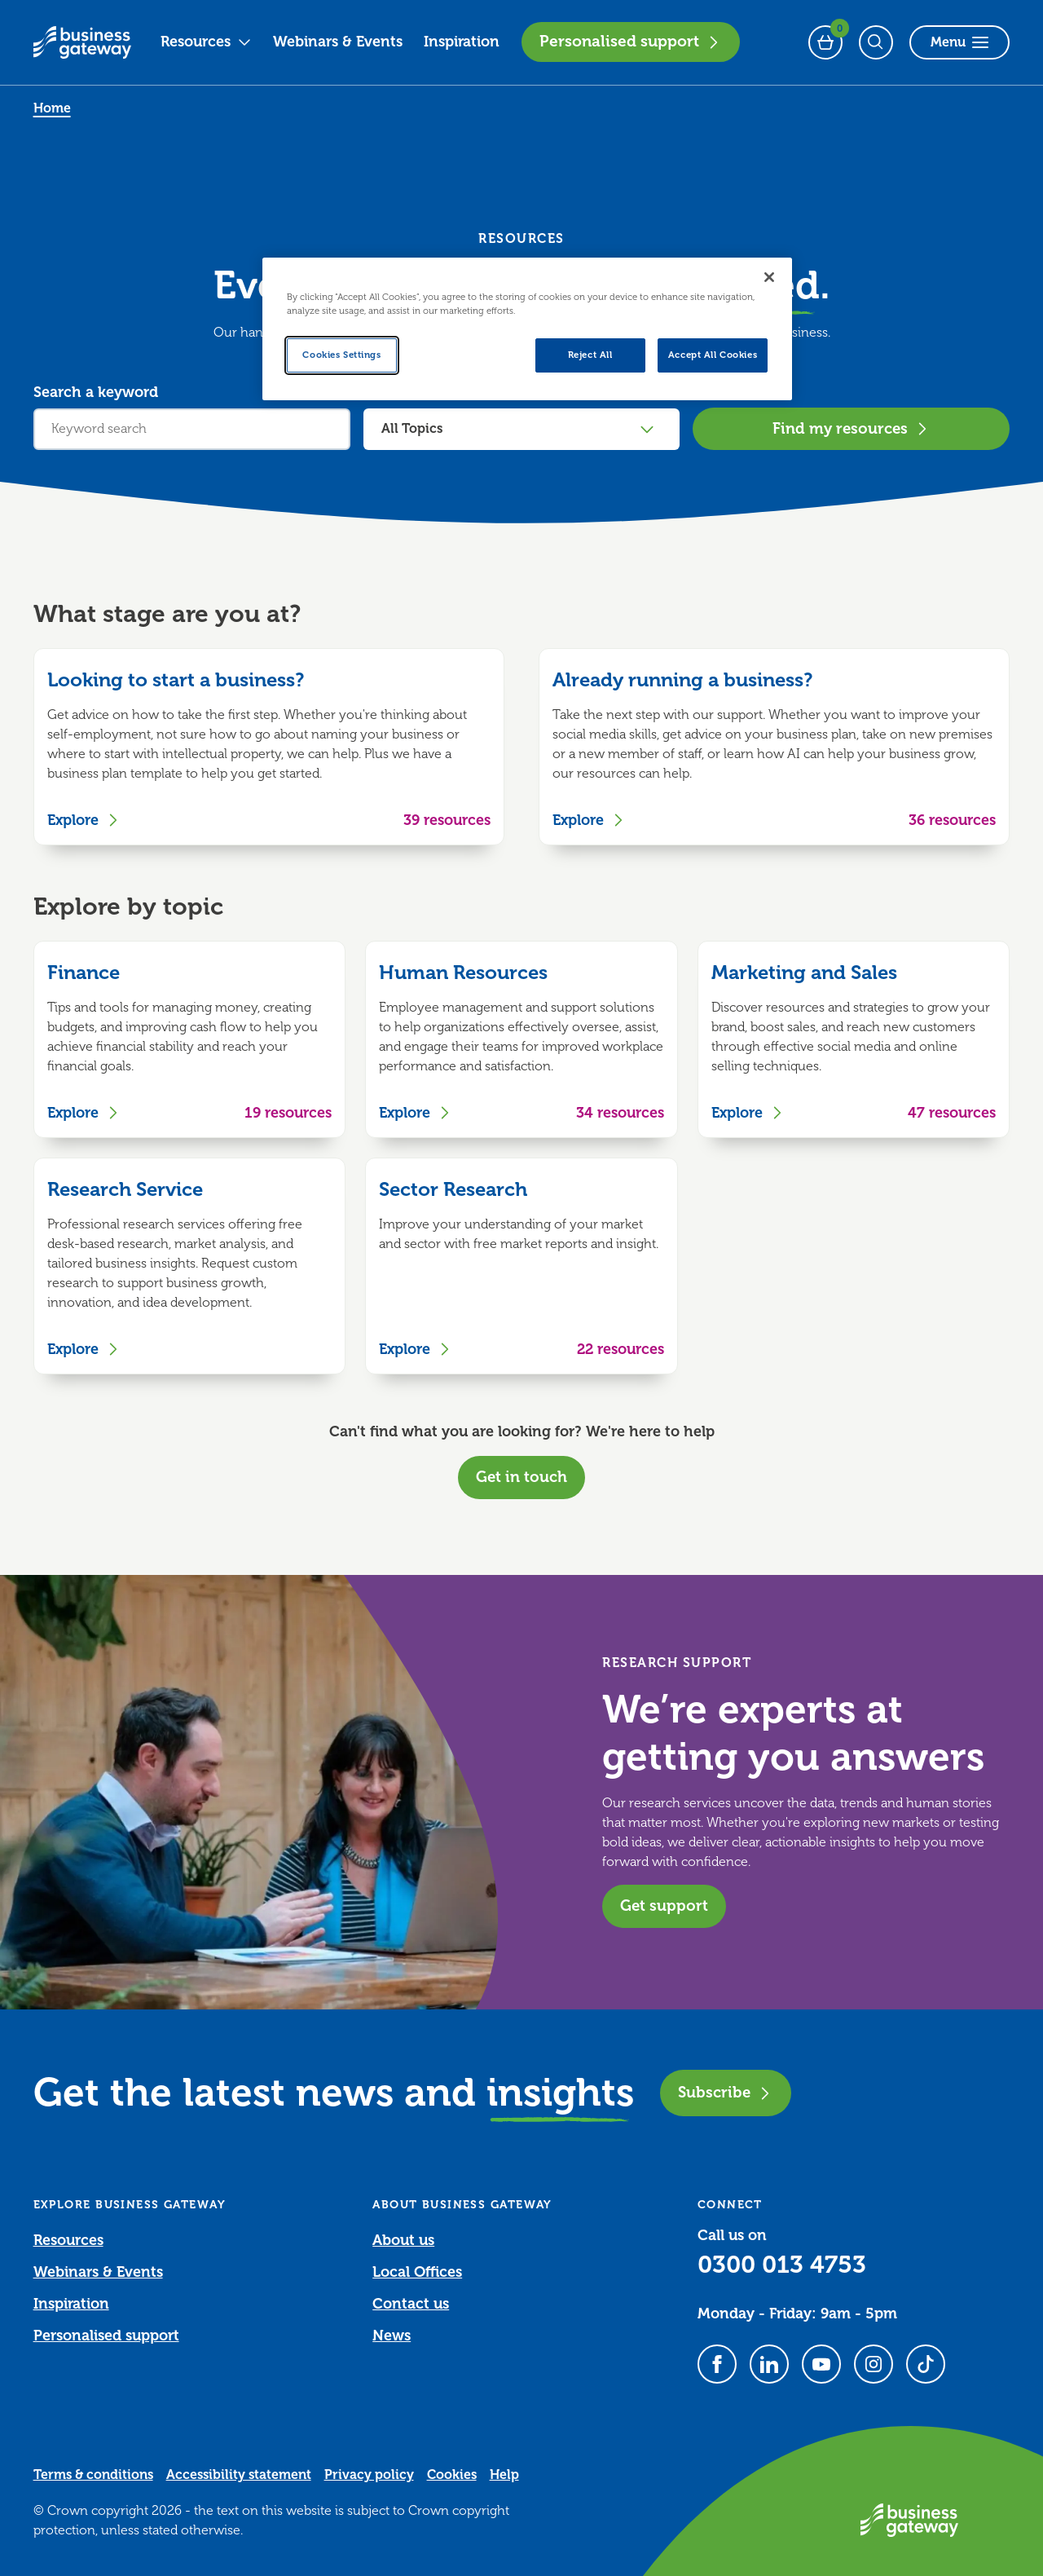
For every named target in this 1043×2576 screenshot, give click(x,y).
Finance (83, 972)
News (391, 2335)
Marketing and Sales (804, 972)
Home (52, 108)
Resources (206, 41)
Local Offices (417, 2272)
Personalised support (630, 42)
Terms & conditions (93, 2475)
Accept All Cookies (712, 355)
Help (504, 2475)
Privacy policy (369, 2475)
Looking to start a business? (175, 679)
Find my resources (851, 428)
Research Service (125, 1189)
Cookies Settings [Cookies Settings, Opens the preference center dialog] (341, 355)
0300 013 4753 (782, 2264)
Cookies (452, 2475)
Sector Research (453, 1189)
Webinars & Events (338, 41)
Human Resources (463, 972)
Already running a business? (682, 679)
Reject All (590, 355)
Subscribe (725, 2092)
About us (403, 2240)
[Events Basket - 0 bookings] (825, 42)
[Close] (769, 277)
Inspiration (461, 41)
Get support (664, 1905)
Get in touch (521, 1476)
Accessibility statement (238, 2475)
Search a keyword (95, 392)
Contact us (410, 2304)
